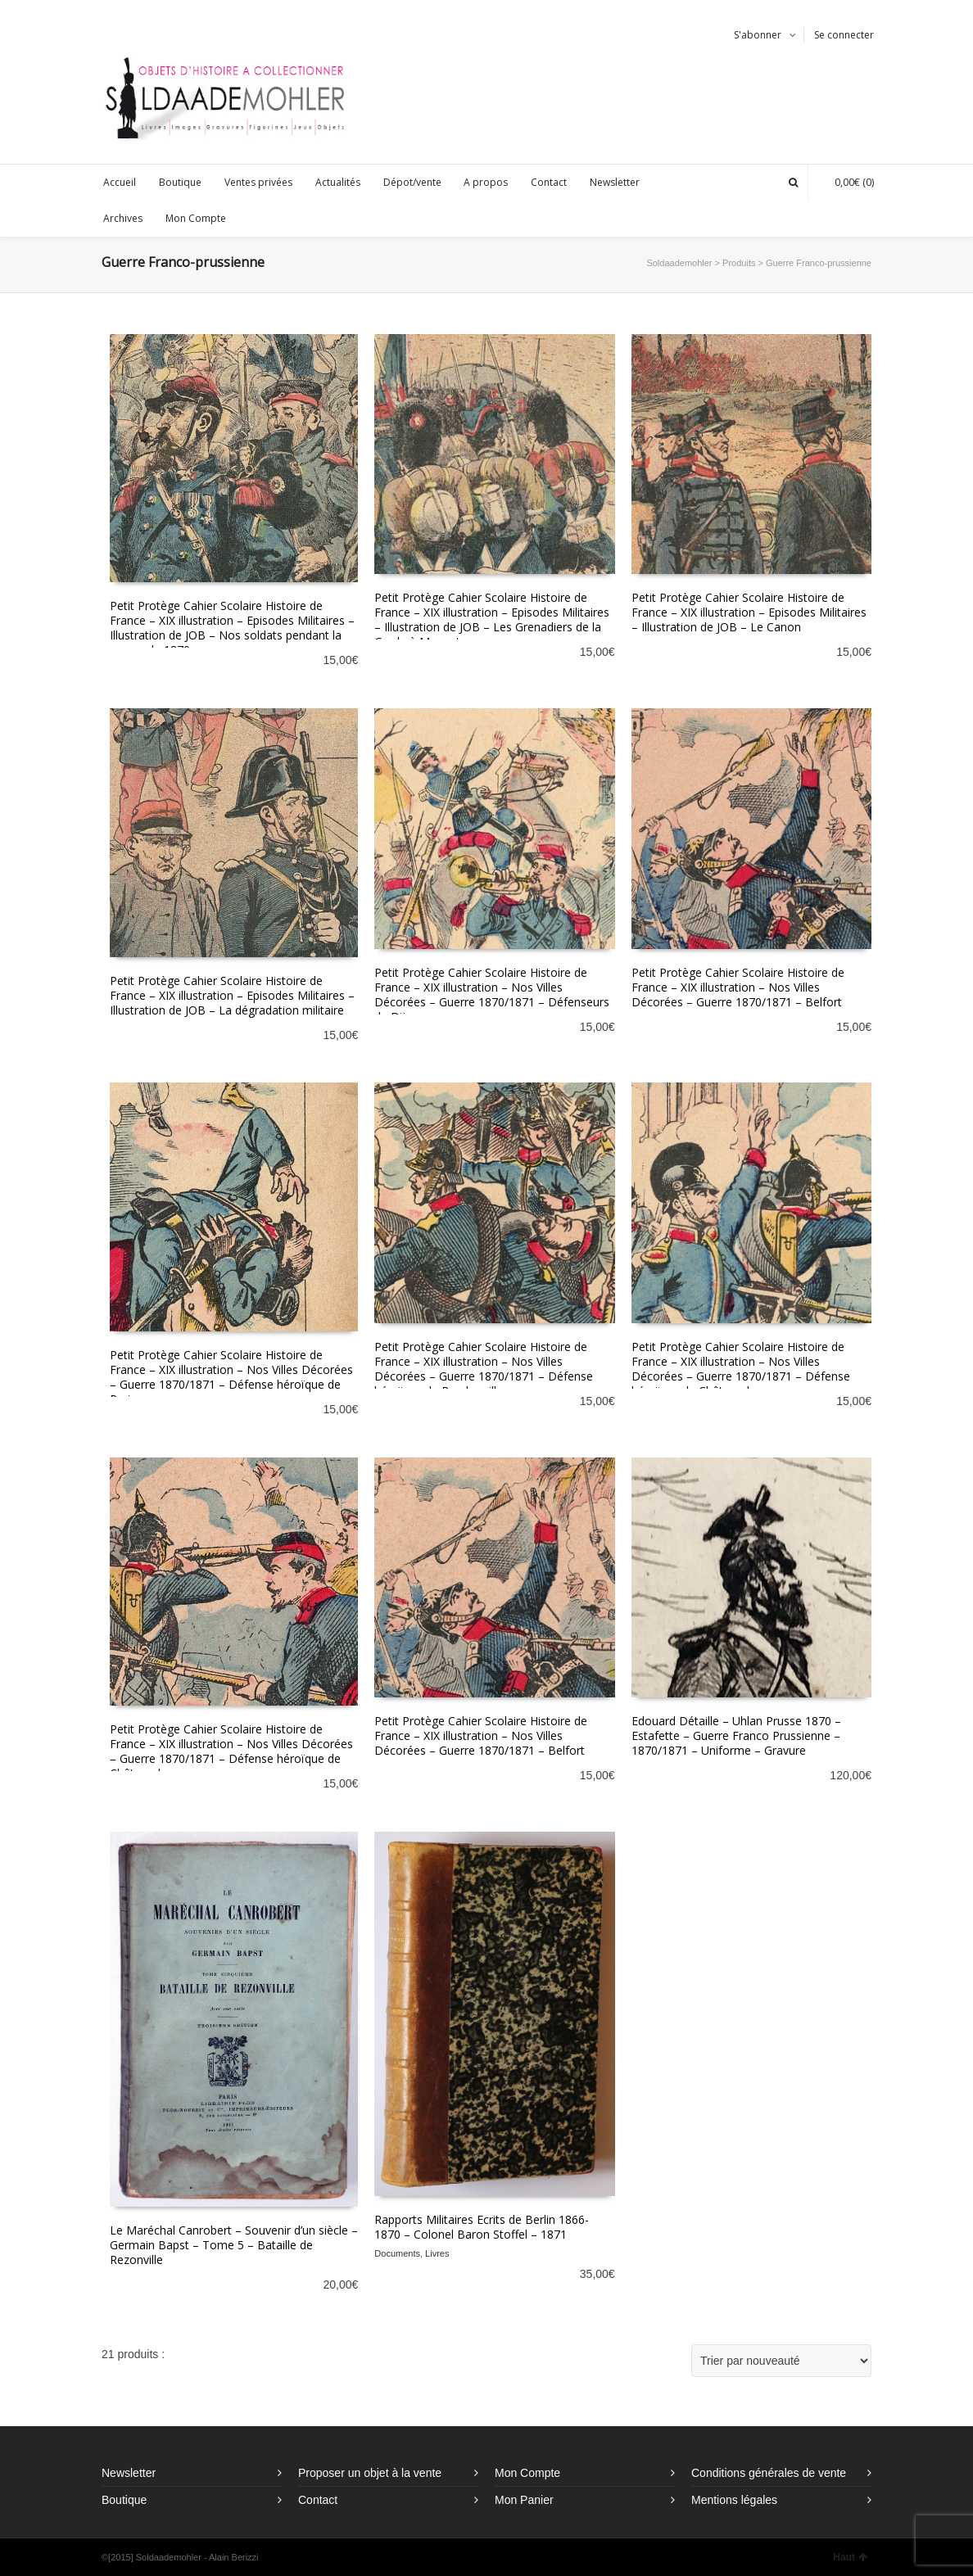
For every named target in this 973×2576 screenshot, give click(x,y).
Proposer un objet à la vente (369, 2472)
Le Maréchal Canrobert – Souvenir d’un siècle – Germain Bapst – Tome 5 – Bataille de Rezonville (234, 2244)
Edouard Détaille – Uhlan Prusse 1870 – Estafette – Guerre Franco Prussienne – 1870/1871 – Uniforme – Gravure (736, 1735)
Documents (397, 2253)
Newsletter (129, 2472)
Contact (317, 2499)
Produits (738, 263)
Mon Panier (524, 2499)
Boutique (124, 2499)
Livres (437, 2253)
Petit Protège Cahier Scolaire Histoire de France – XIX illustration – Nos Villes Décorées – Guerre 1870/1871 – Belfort (737, 987)
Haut (850, 2557)
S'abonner (757, 35)
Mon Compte (527, 2472)
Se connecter (844, 35)
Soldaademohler (679, 263)
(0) (846, 182)
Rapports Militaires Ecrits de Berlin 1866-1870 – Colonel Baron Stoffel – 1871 (481, 2227)
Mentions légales (734, 2499)
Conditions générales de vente (768, 2472)
